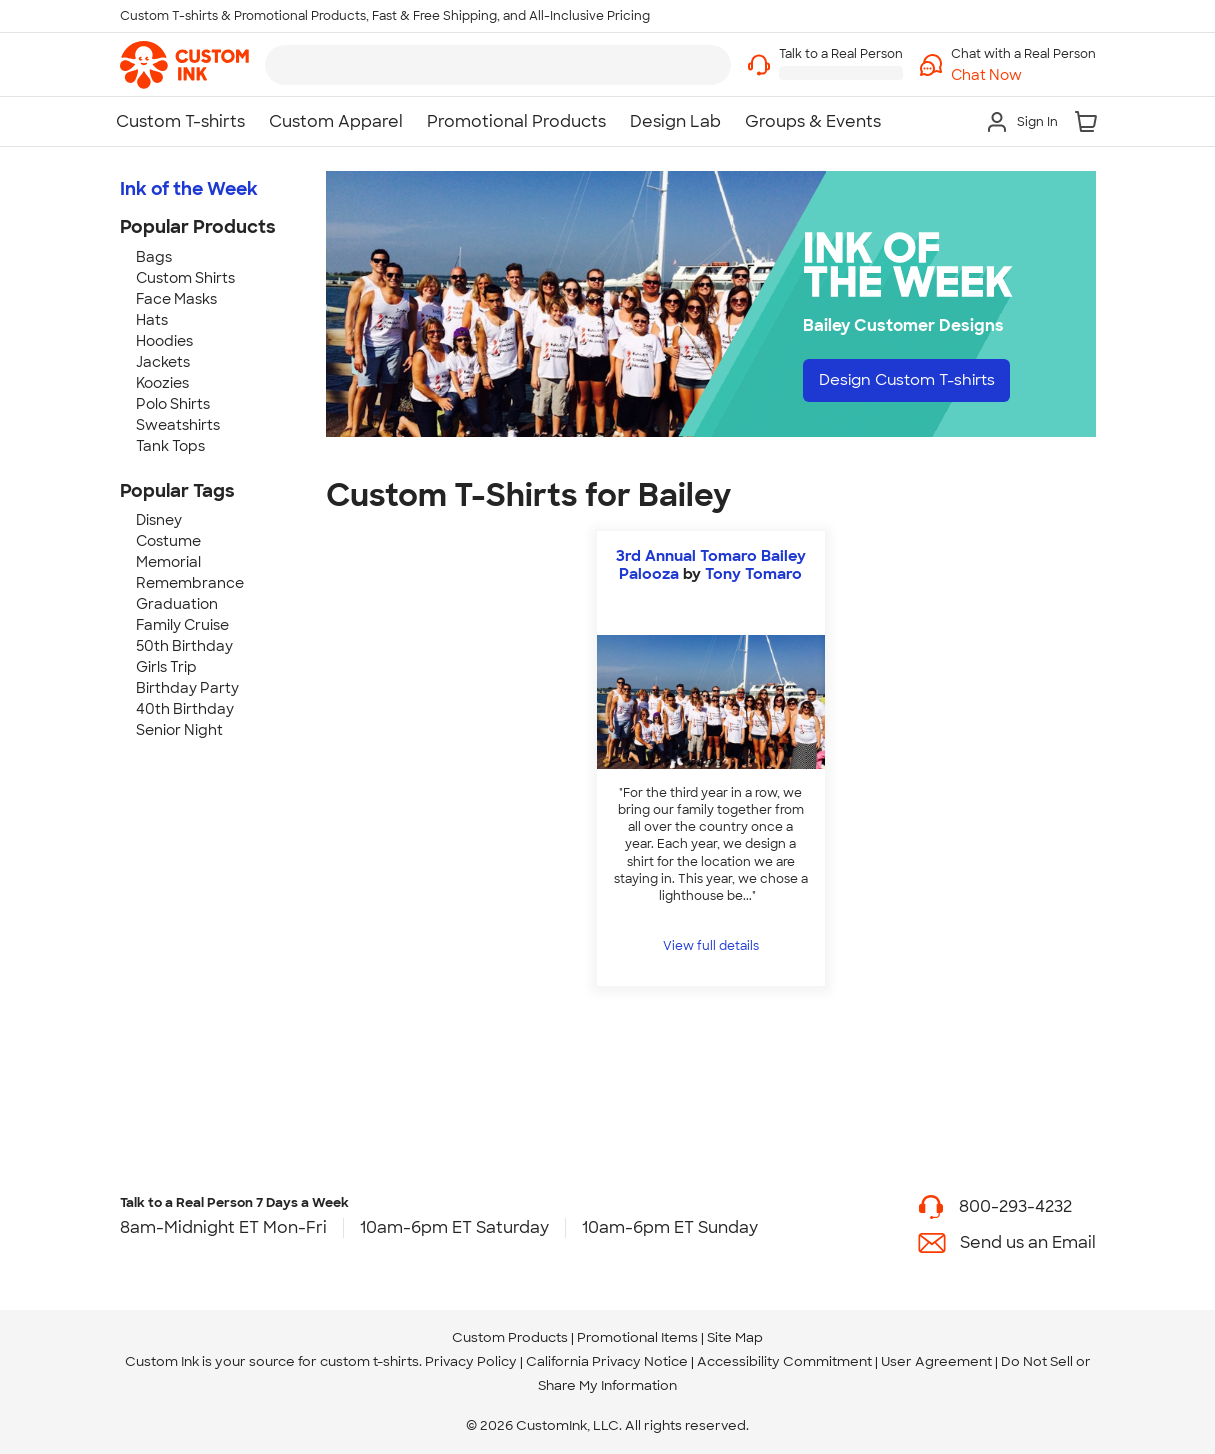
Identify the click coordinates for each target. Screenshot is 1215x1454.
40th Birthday (185, 709)
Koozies (162, 383)
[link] (184, 65)
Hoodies (164, 341)
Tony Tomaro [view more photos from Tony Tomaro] (753, 574)
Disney (159, 520)
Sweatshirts (178, 425)
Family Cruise (182, 625)
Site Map (735, 1337)
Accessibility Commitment (784, 1361)
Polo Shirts (173, 404)
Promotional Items (637, 1337)
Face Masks (176, 299)
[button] (1023, 75)
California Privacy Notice (607, 1361)
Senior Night (179, 730)
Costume (168, 541)
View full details (711, 946)
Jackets (163, 362)
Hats (152, 320)
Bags (154, 257)
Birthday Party (187, 688)
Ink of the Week (189, 189)
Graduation (177, 604)
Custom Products (510, 1337)
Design (913, 380)
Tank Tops (170, 446)
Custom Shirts (185, 278)
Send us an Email (1028, 1242)
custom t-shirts (369, 1361)
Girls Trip (166, 667)
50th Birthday (184, 646)
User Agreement (936, 1361)
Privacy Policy (471, 1361)
